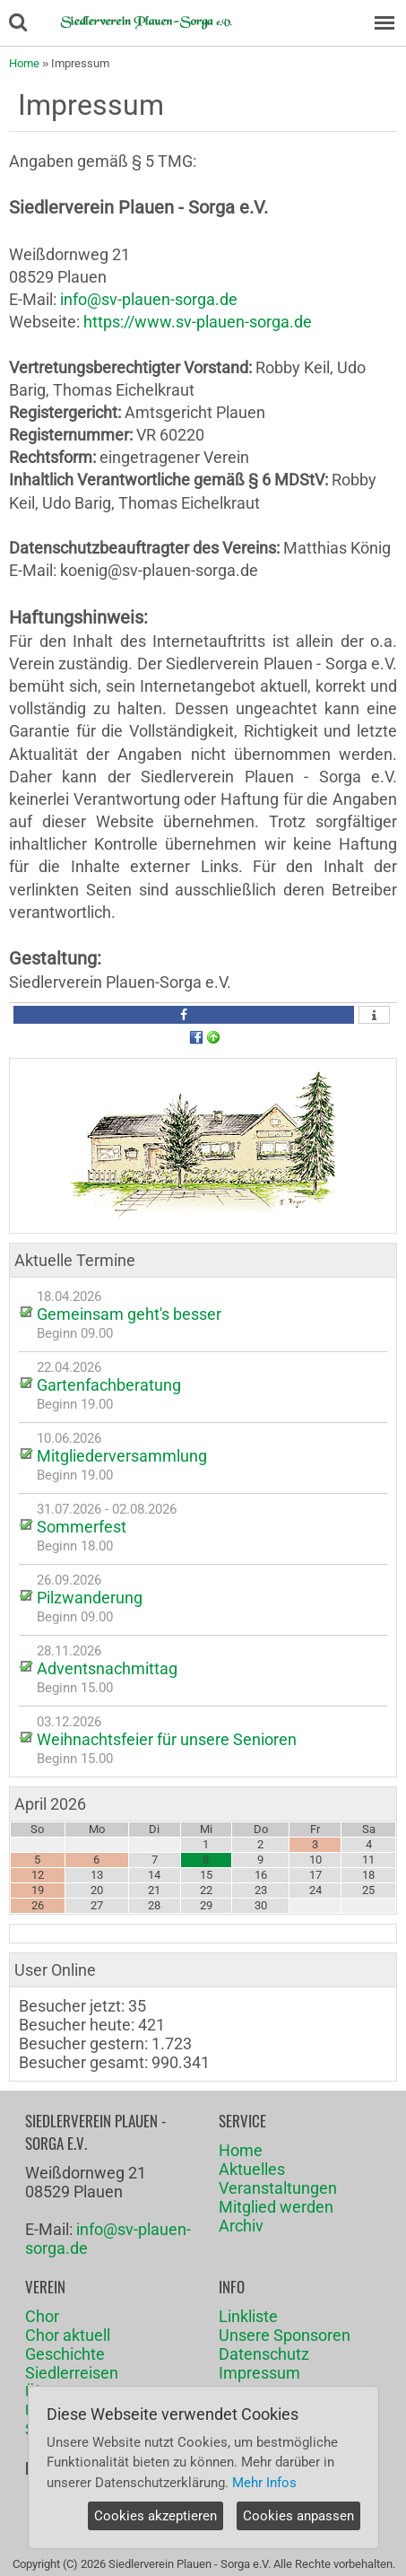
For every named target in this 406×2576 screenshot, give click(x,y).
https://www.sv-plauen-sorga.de (197, 321)
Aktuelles (252, 2169)
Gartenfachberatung (109, 1384)
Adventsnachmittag (107, 1668)
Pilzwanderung (90, 1597)
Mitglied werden (276, 2206)
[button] (183, 1015)
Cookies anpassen (298, 2516)
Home (24, 63)
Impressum (259, 2372)
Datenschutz (264, 2354)
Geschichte (65, 2354)
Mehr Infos (264, 2483)
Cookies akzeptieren (155, 2516)
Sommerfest (81, 1526)
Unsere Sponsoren (284, 2335)
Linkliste (248, 2316)
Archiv (241, 2225)
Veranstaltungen (278, 2188)
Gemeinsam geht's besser (129, 1314)
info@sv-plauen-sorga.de (149, 299)
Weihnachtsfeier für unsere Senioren (167, 1739)
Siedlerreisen (71, 2372)
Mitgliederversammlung (122, 1455)
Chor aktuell (67, 2335)
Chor (42, 2316)
